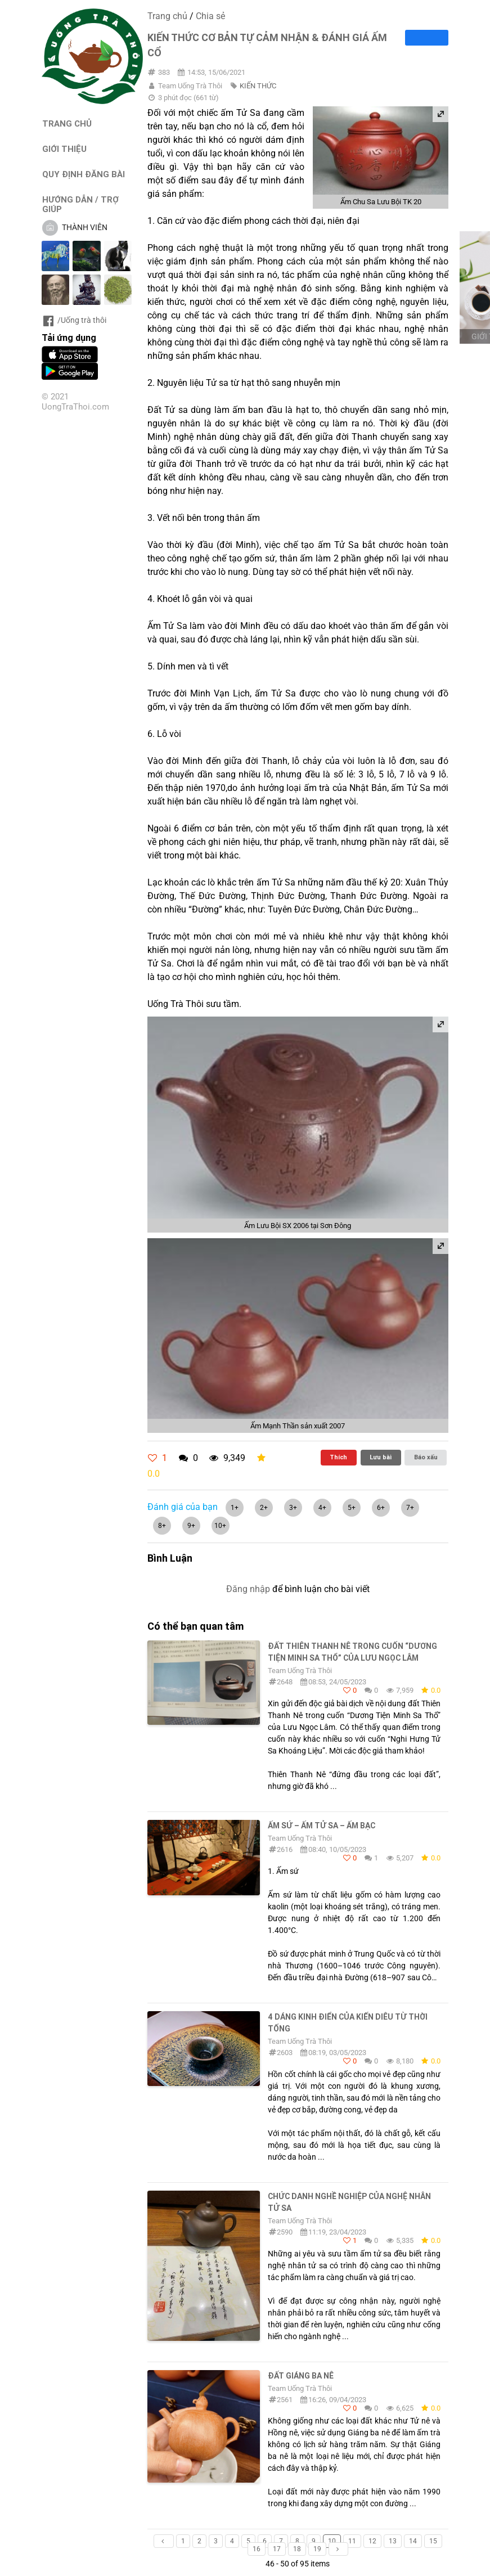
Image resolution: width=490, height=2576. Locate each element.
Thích (338, 1457)
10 (332, 2541)
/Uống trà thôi (74, 320)
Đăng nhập (248, 1589)
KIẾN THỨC (258, 86)
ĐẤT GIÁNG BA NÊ (301, 2376)
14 (413, 2541)
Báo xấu (426, 1457)
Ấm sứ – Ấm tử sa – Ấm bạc (321, 1825)
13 (393, 2541)
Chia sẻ (210, 16)
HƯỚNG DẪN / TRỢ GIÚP (80, 204)
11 (352, 2541)
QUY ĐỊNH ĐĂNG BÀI (83, 174)
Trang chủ (167, 16)
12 (372, 2541)
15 (433, 2541)
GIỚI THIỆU (64, 148)
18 (297, 2549)
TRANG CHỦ (67, 123)
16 (256, 2549)
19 (317, 2549)
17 (277, 2549)
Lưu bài (381, 1457)
